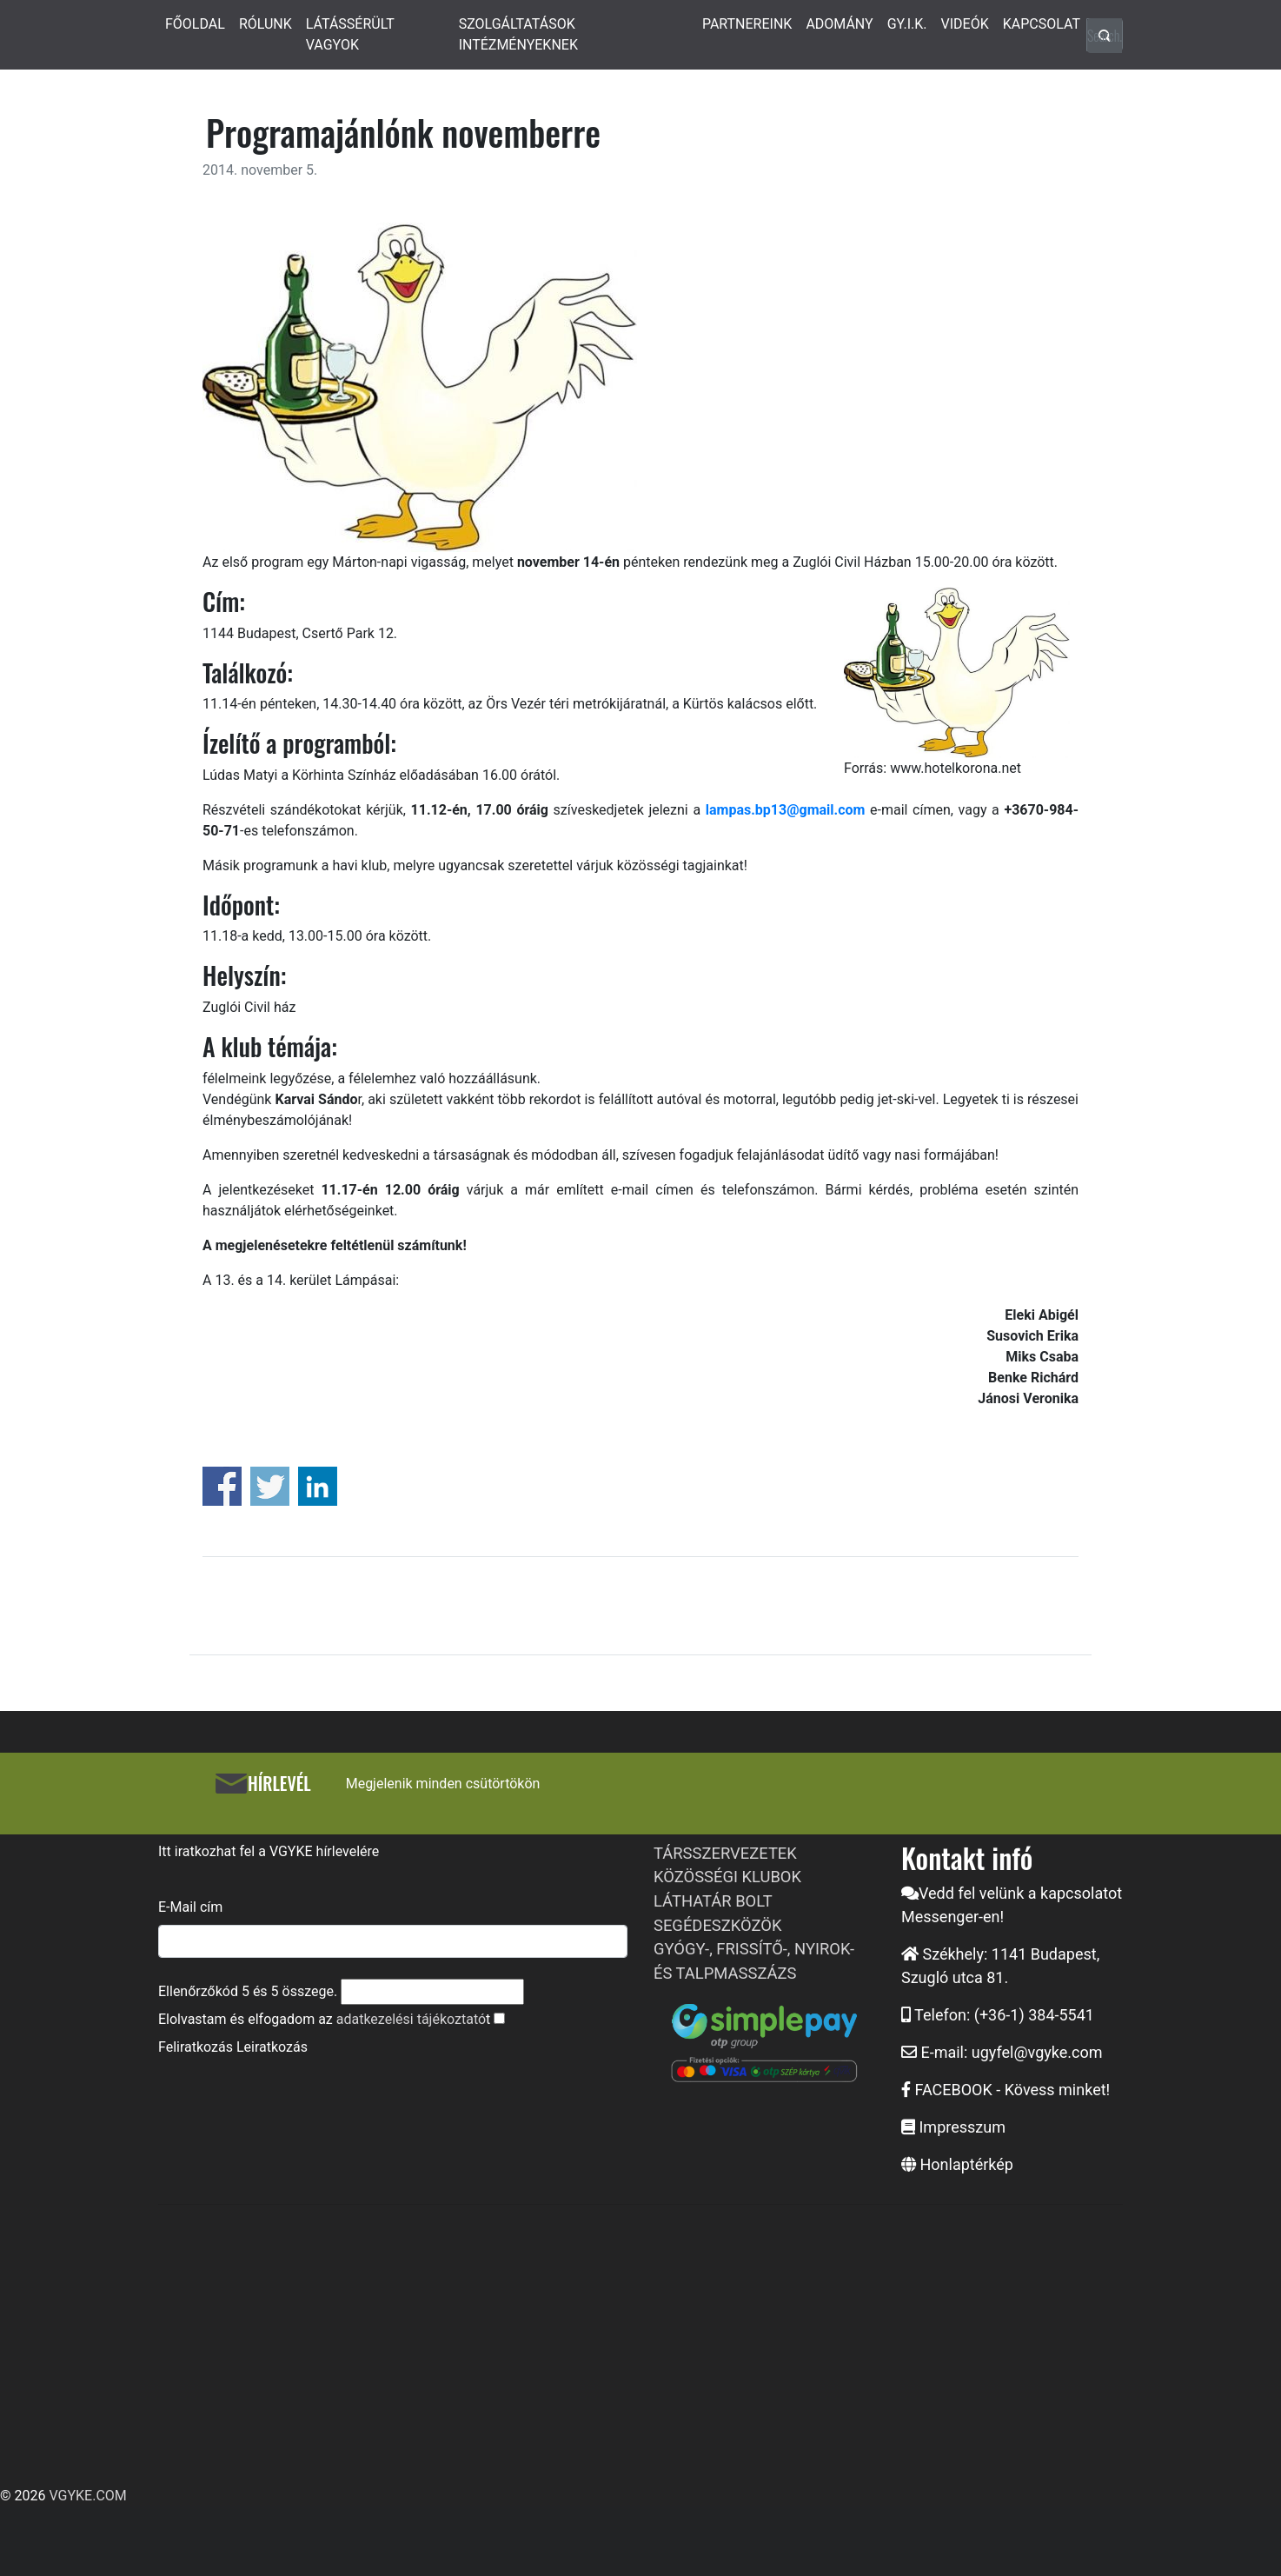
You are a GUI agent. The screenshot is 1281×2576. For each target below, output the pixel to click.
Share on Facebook (222, 1486)
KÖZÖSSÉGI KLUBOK (727, 1876)
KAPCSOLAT (1041, 24)
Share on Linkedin (317, 1486)
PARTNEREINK (747, 24)
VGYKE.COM (87, 2495)
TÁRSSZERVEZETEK (725, 1853)
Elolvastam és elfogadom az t (324, 2019)
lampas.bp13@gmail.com (786, 810)
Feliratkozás (195, 2047)
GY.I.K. (907, 24)
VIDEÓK (965, 24)
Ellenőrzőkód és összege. (247, 1991)
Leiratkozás (272, 2047)
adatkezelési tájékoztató (411, 2019)
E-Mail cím (190, 1907)
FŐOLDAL (195, 24)
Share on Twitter (269, 1486)
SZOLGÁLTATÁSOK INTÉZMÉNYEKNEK (518, 34)
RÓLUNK (265, 24)
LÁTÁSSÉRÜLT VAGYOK (350, 34)
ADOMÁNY (839, 24)
